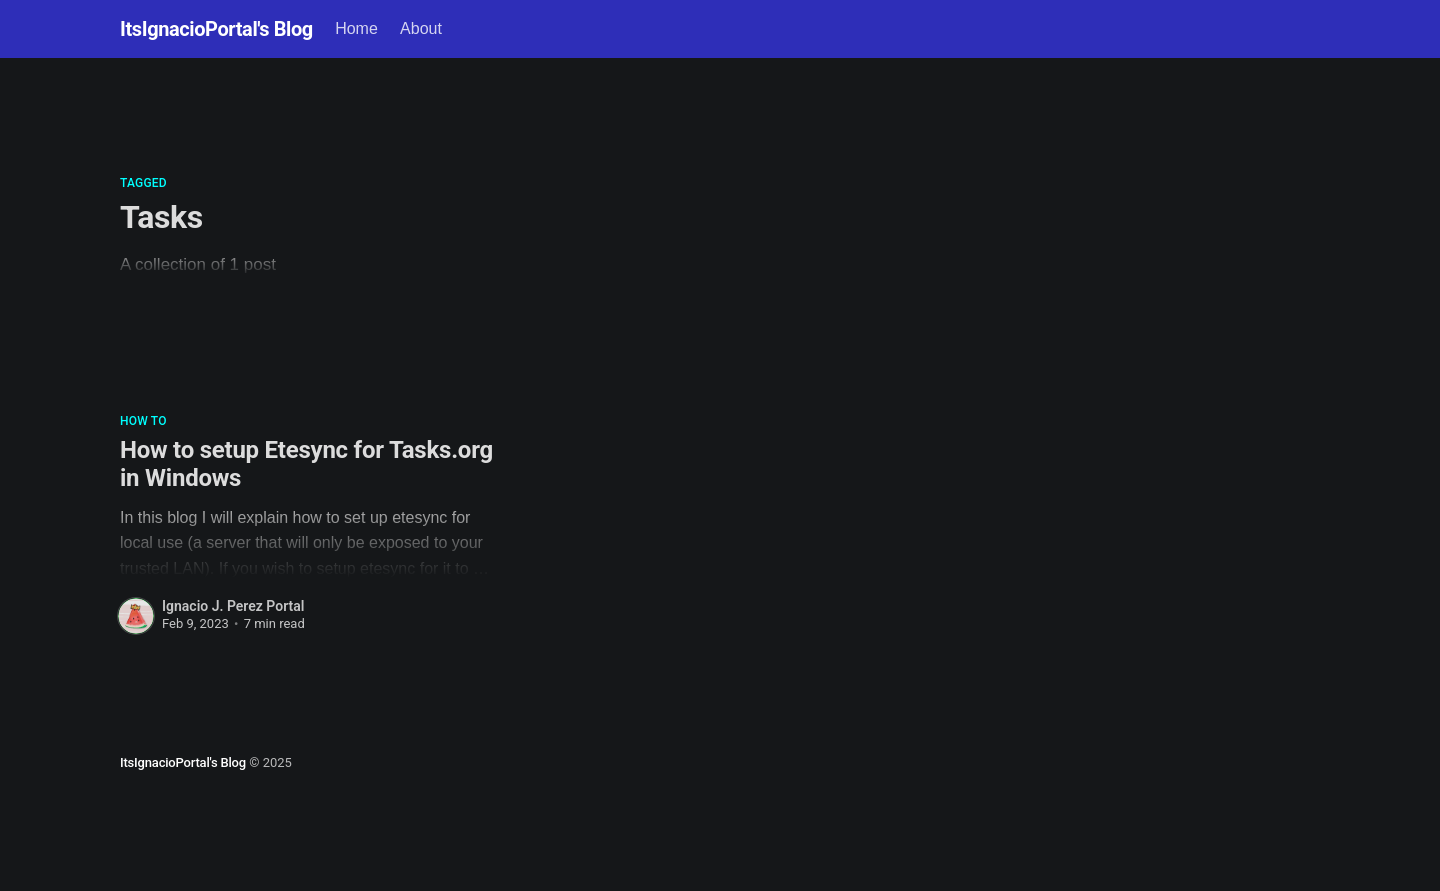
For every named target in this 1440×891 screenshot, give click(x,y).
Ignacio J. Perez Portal (233, 606)
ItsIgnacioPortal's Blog (216, 29)
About (421, 28)
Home (356, 28)
